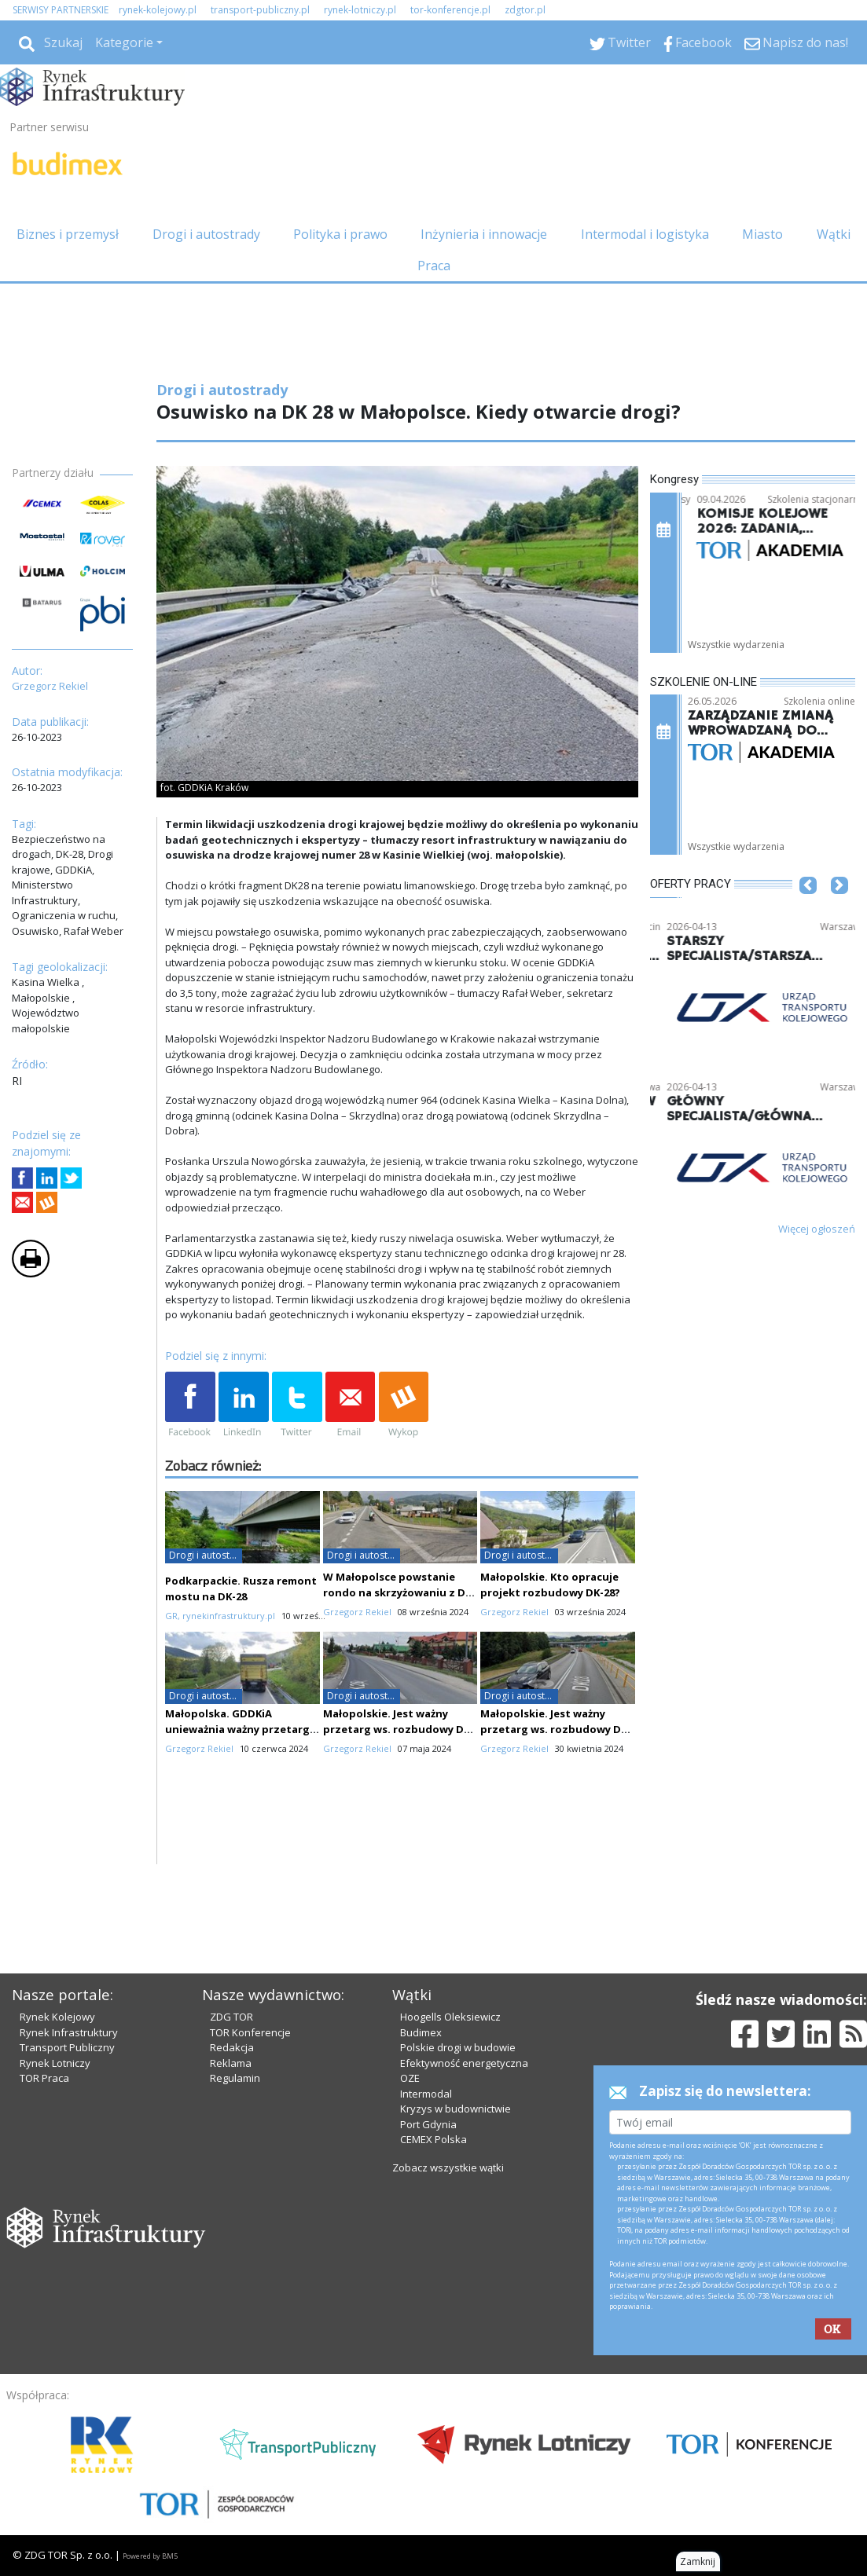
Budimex (421, 2032)
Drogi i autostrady (206, 234)
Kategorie (124, 42)
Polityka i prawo (340, 234)
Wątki (833, 234)
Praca (433, 265)
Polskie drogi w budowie (458, 2047)
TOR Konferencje (250, 2032)
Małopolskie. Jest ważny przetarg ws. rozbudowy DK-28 (555, 1729)
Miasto (762, 234)
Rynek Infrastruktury (69, 2032)
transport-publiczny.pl (260, 9)
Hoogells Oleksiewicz (450, 2017)
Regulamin (235, 2078)
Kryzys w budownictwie (455, 2108)
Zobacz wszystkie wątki (448, 2167)
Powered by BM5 (150, 2556)
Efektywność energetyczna (464, 2063)
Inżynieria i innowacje (484, 234)
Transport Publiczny (67, 2047)
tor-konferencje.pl (450, 9)
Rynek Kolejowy (57, 2017)
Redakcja (232, 2047)
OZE (410, 2078)
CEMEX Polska (433, 2139)
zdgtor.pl (525, 9)
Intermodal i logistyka (645, 234)
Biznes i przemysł (68, 234)
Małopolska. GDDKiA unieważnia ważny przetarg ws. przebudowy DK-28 (237, 1729)
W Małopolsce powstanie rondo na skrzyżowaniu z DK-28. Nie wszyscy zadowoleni (399, 1592)
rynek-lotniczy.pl (360, 9)
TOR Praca (44, 2078)
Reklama (231, 2063)
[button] (808, 909)
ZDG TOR (231, 2017)
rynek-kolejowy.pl (158, 9)
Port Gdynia (428, 2124)
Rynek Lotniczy (55, 2063)
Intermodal (426, 2094)
